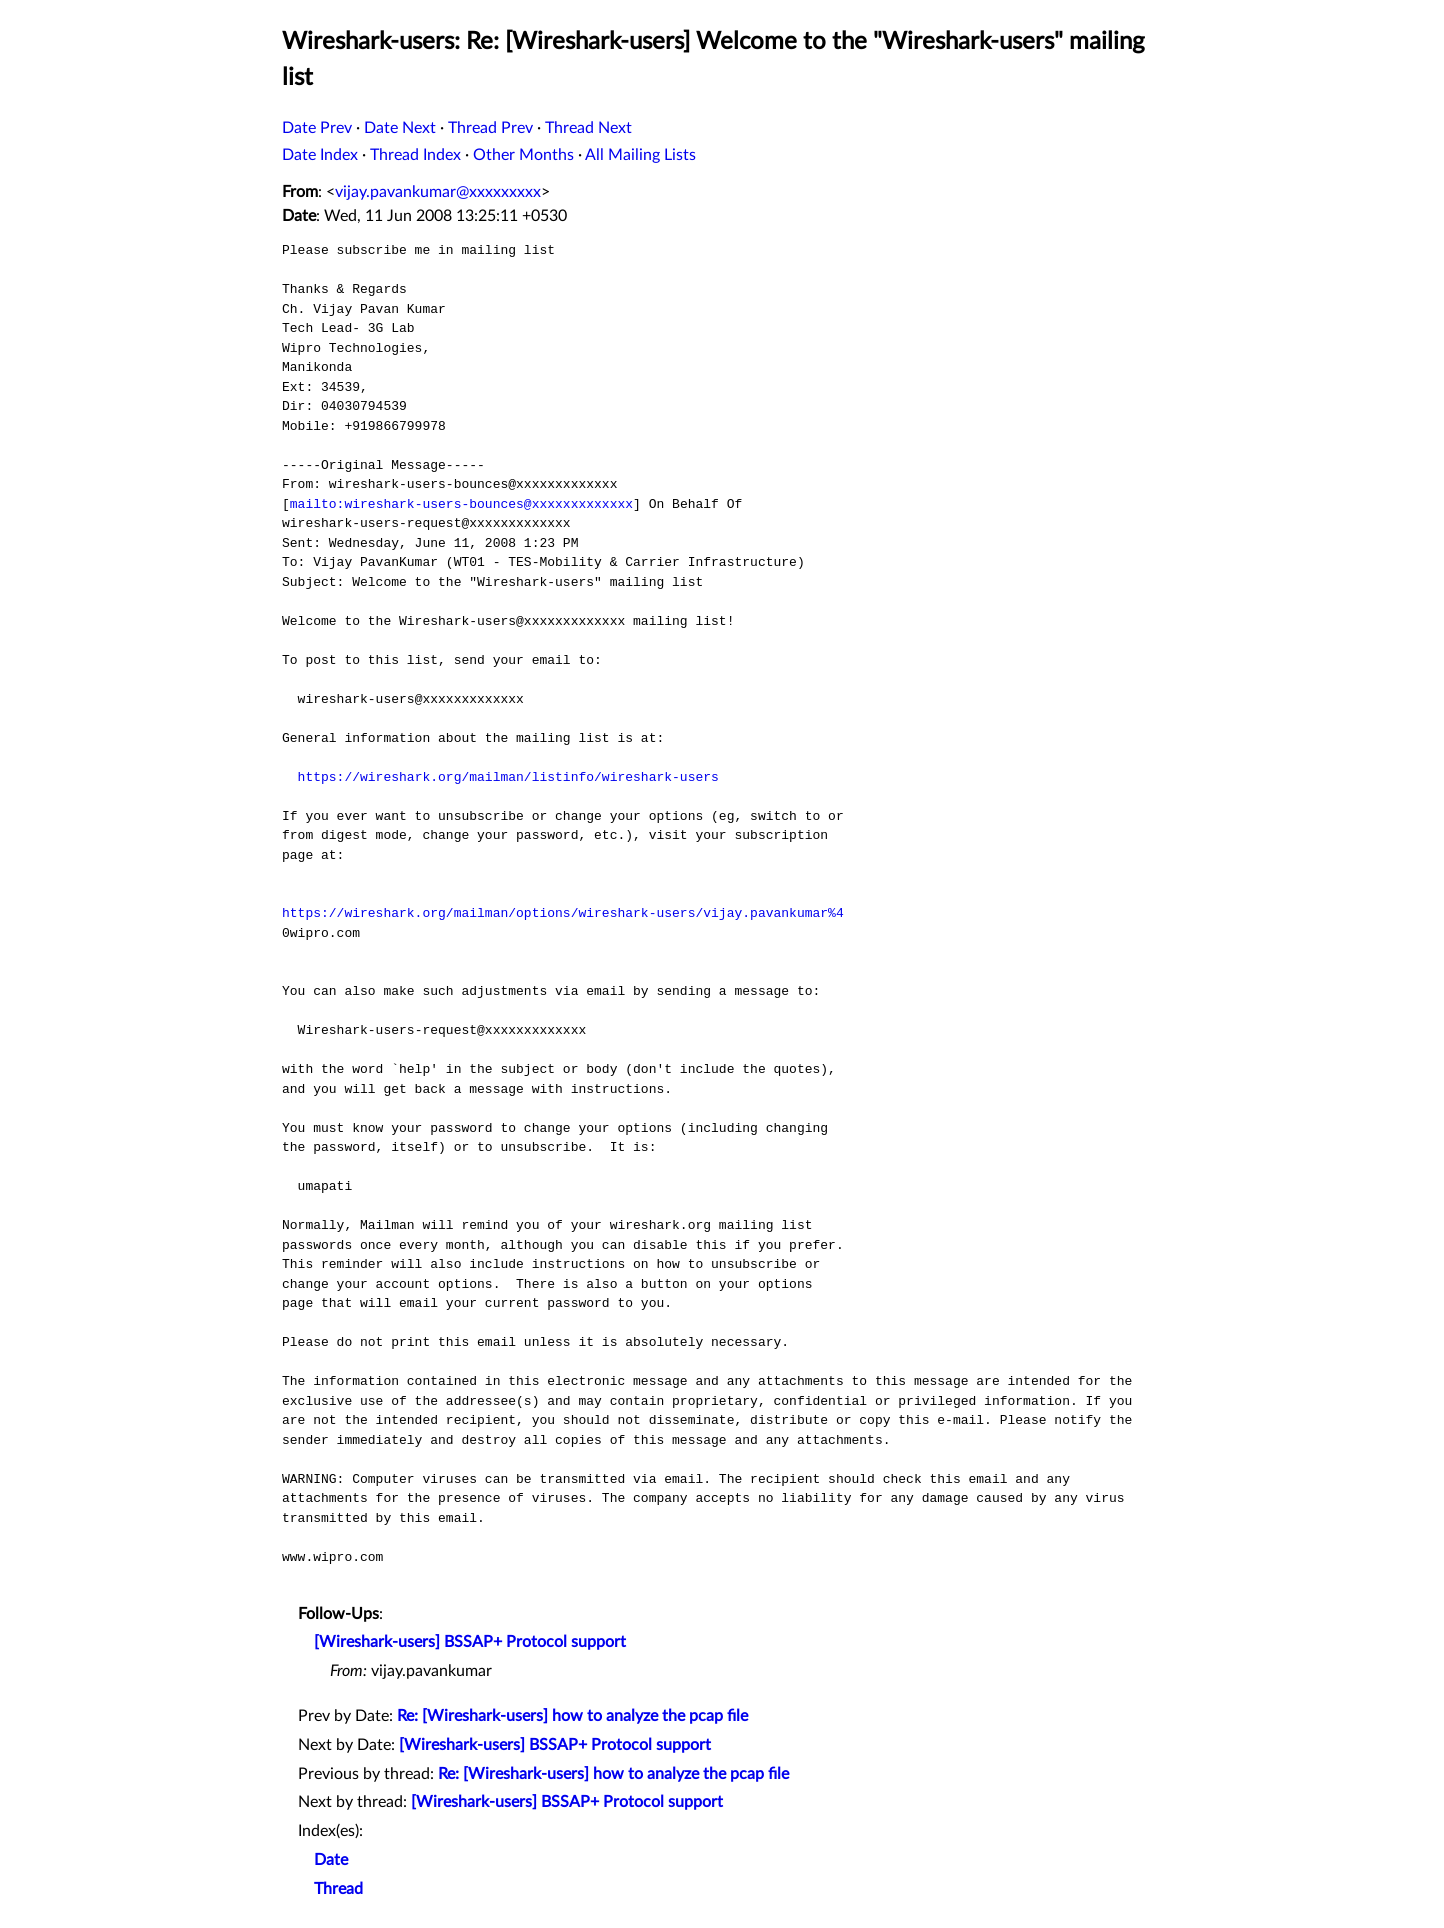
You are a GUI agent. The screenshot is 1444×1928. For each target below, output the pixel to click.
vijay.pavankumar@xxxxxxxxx (438, 192)
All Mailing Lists (640, 155)
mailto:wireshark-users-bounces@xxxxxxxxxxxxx (461, 504)
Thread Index (415, 155)
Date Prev (317, 128)
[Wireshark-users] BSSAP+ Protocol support (470, 1642)
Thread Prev (490, 128)
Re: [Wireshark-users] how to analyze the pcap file (572, 1716)
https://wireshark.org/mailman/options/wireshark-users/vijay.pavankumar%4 (563, 913)
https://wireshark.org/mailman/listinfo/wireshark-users (508, 777)
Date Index (320, 155)
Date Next (400, 128)
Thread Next (588, 128)
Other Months (523, 155)
